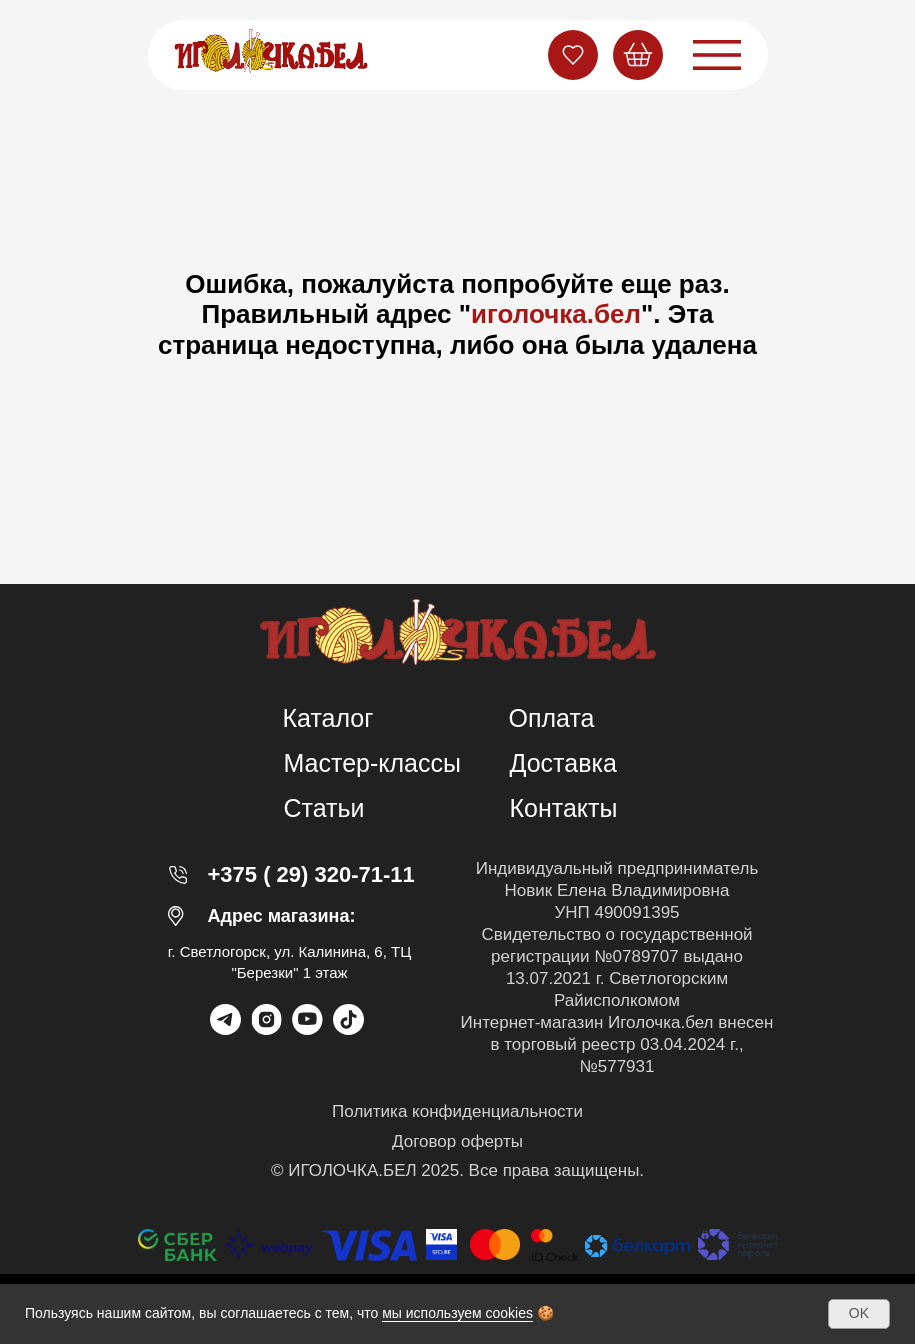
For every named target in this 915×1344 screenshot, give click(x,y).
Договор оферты (457, 1141)
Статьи (324, 808)
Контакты (564, 808)
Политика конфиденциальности (457, 1111)
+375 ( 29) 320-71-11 (311, 874)
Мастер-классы (373, 763)
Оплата (552, 718)
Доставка (563, 763)
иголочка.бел (556, 314)
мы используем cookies (457, 1313)
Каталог (328, 718)
